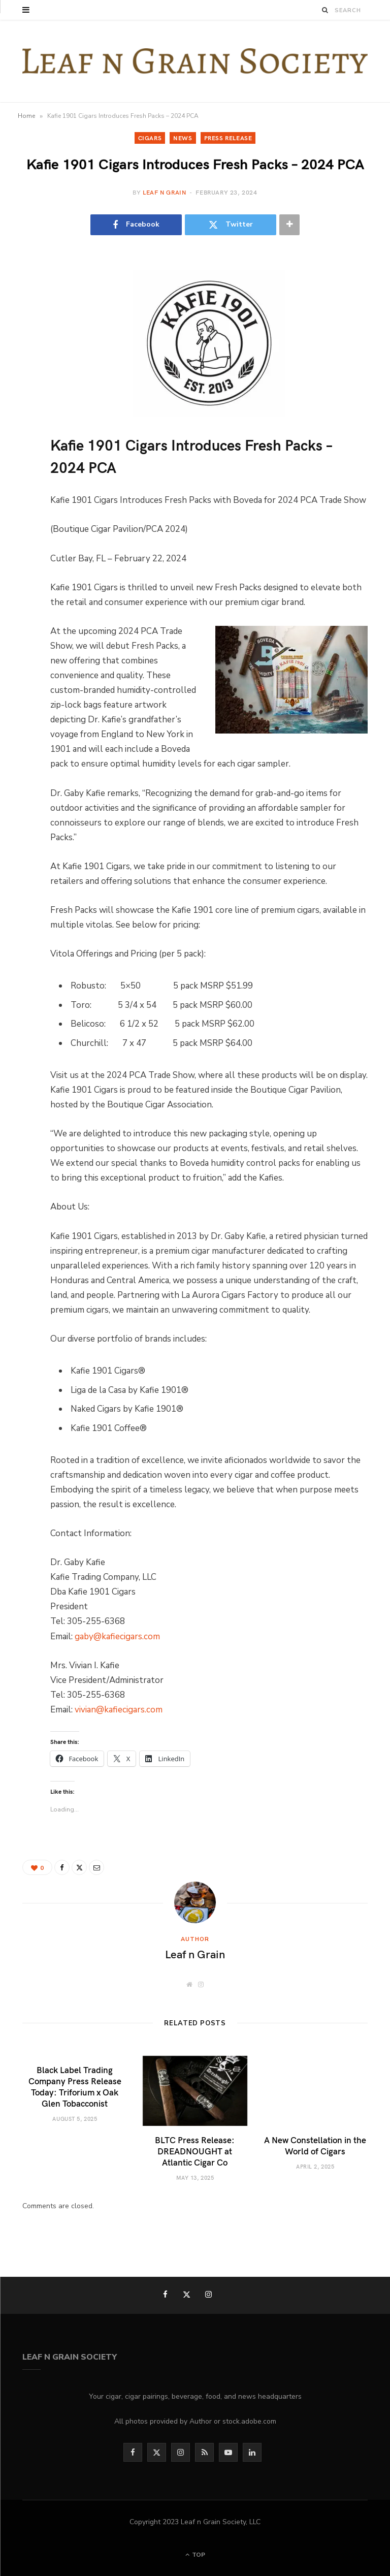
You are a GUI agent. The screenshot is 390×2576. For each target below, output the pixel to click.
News (182, 138)
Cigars (150, 138)
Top (195, 2555)
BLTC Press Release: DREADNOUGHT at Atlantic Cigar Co (195, 2151)
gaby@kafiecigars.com (117, 1636)
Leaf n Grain (164, 192)
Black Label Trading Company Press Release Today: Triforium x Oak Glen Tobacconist (74, 2086)
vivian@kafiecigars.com (118, 1709)
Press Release (228, 138)
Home (26, 116)
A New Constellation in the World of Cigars (315, 2145)
